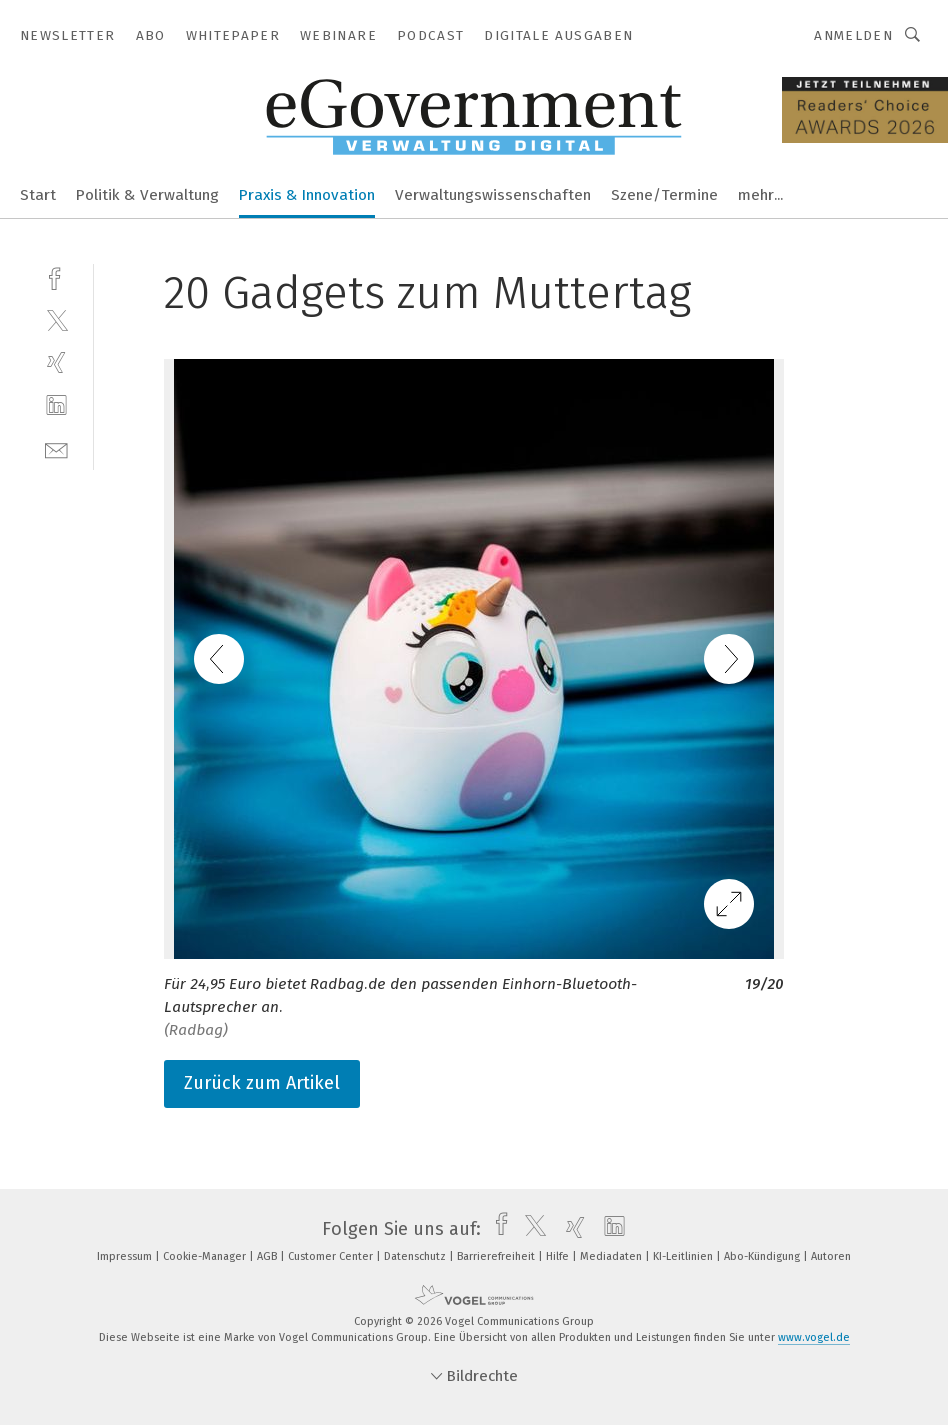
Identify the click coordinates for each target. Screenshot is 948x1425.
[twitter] (56, 319)
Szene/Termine (664, 195)
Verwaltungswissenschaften (493, 195)
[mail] (56, 448)
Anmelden (853, 35)
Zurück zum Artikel (262, 1083)
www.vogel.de (814, 1337)
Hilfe (559, 1256)
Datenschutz (416, 1256)
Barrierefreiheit (497, 1256)
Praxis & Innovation (307, 195)
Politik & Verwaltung (147, 195)
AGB (268, 1256)
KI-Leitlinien (684, 1256)
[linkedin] (56, 405)
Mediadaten (612, 1256)
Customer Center (332, 1256)
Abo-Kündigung (763, 1256)
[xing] (56, 362)
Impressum (126, 1256)
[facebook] (56, 276)
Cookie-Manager (206, 1256)
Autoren (831, 1256)
